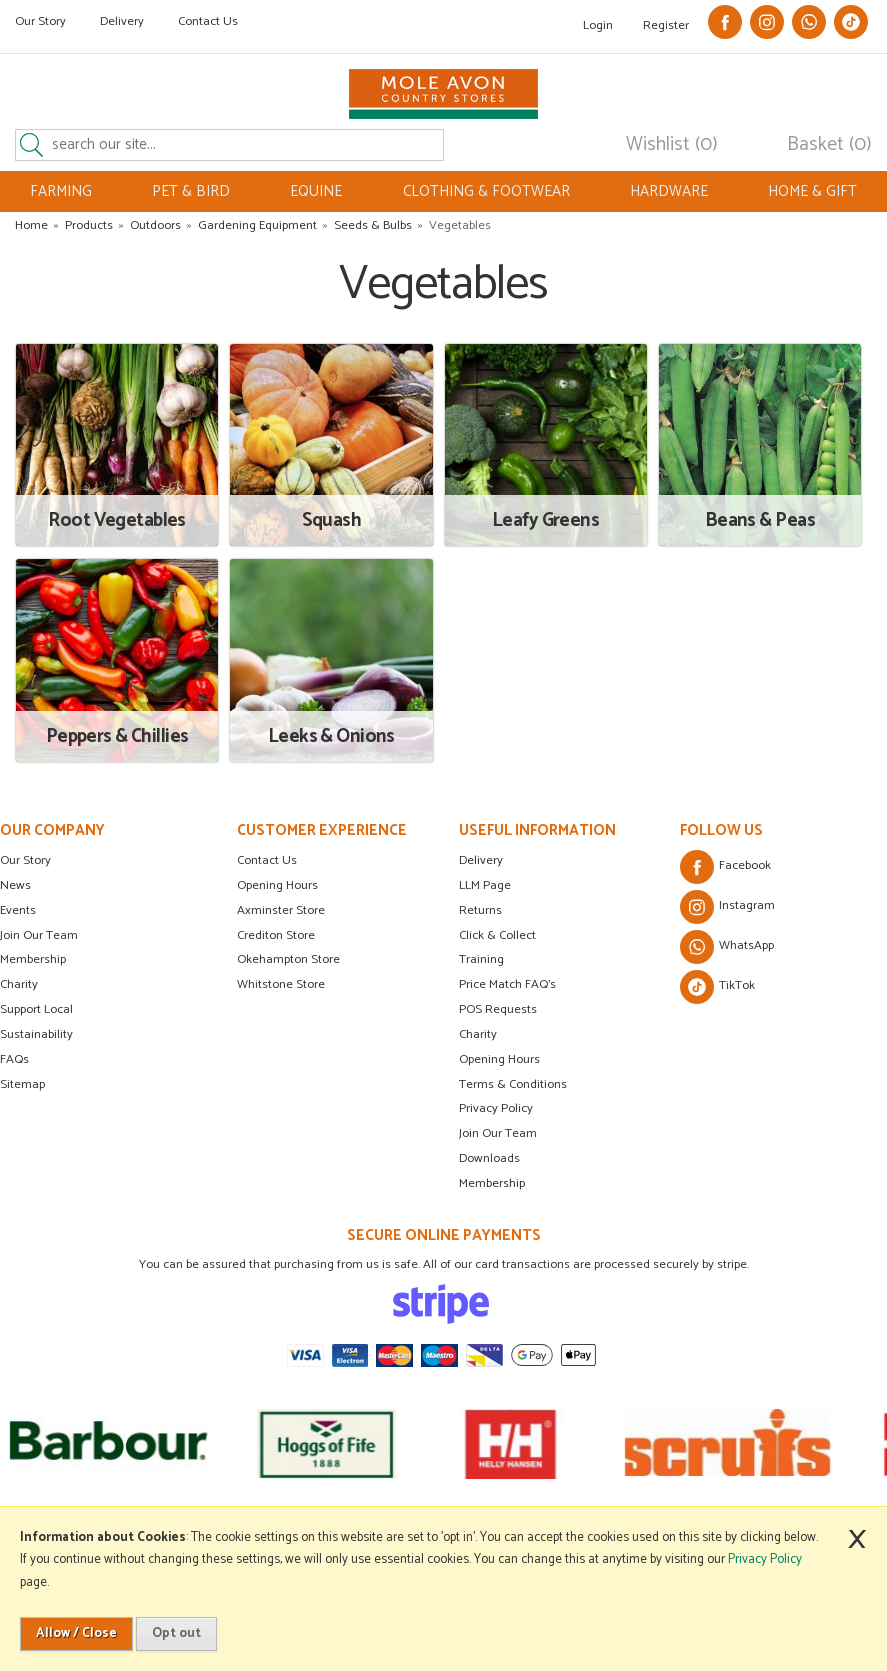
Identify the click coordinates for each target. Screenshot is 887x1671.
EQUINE (316, 191)
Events (18, 910)
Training (481, 959)
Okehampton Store (288, 959)
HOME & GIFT (812, 191)
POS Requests (498, 1009)
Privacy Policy (496, 1108)
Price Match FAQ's (507, 984)
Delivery (122, 21)
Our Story (40, 21)
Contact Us (208, 21)
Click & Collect (497, 935)
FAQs (14, 1059)
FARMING (61, 191)
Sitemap (22, 1084)
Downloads (489, 1158)
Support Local (36, 1009)
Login (598, 25)
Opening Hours (277, 885)
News (15, 885)
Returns (480, 910)
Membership (33, 959)
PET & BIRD (191, 191)
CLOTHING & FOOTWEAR (486, 191)
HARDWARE (669, 191)
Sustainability (36, 1034)
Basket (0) (829, 145)
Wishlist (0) (672, 145)
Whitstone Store (281, 984)
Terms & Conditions (513, 1084)
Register (666, 25)
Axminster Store (281, 910)
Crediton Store (276, 935)
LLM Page (485, 885)
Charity (19, 984)
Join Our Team (39, 935)
